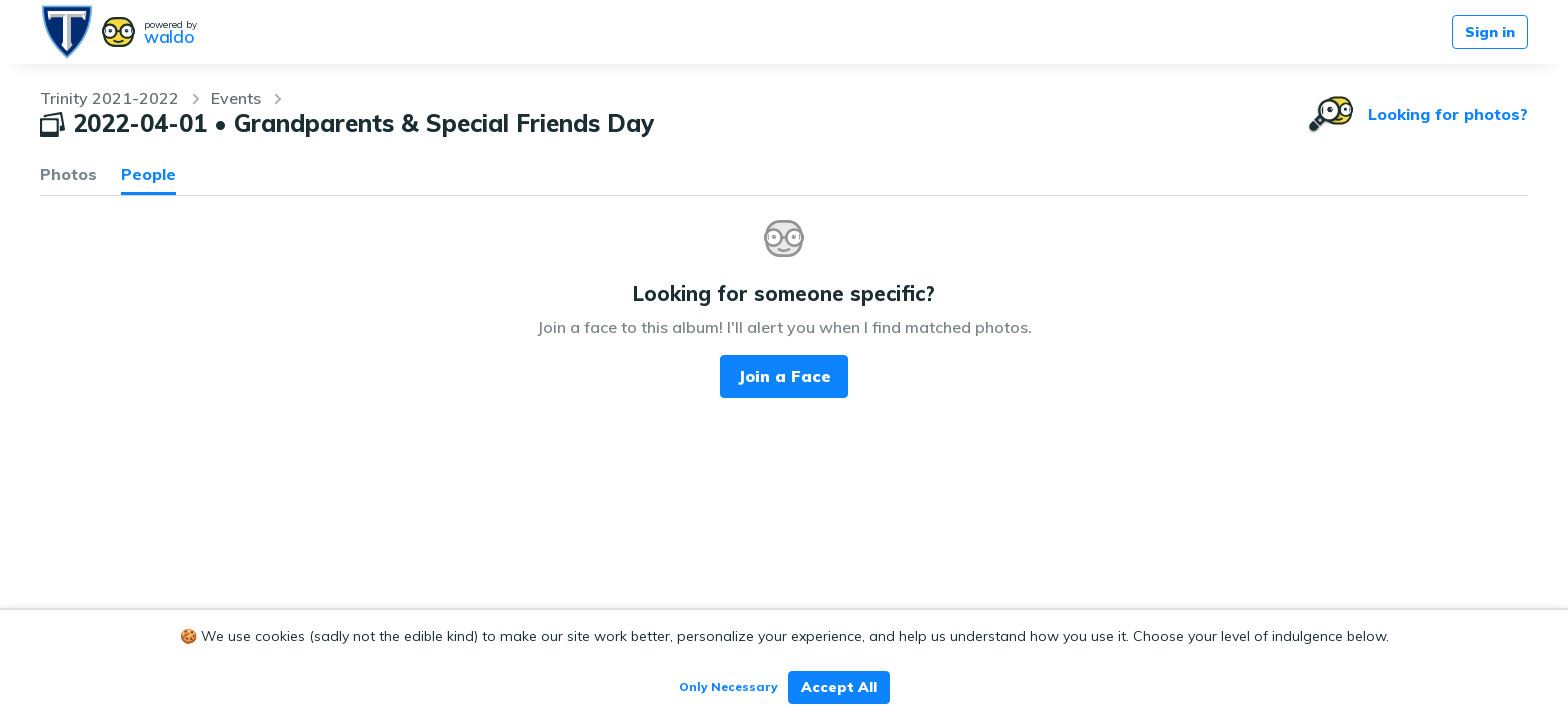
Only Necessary (728, 686)
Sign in (1490, 32)
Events (236, 98)
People (148, 174)
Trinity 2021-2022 (109, 98)
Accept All (839, 687)
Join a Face (784, 376)
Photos (68, 174)
